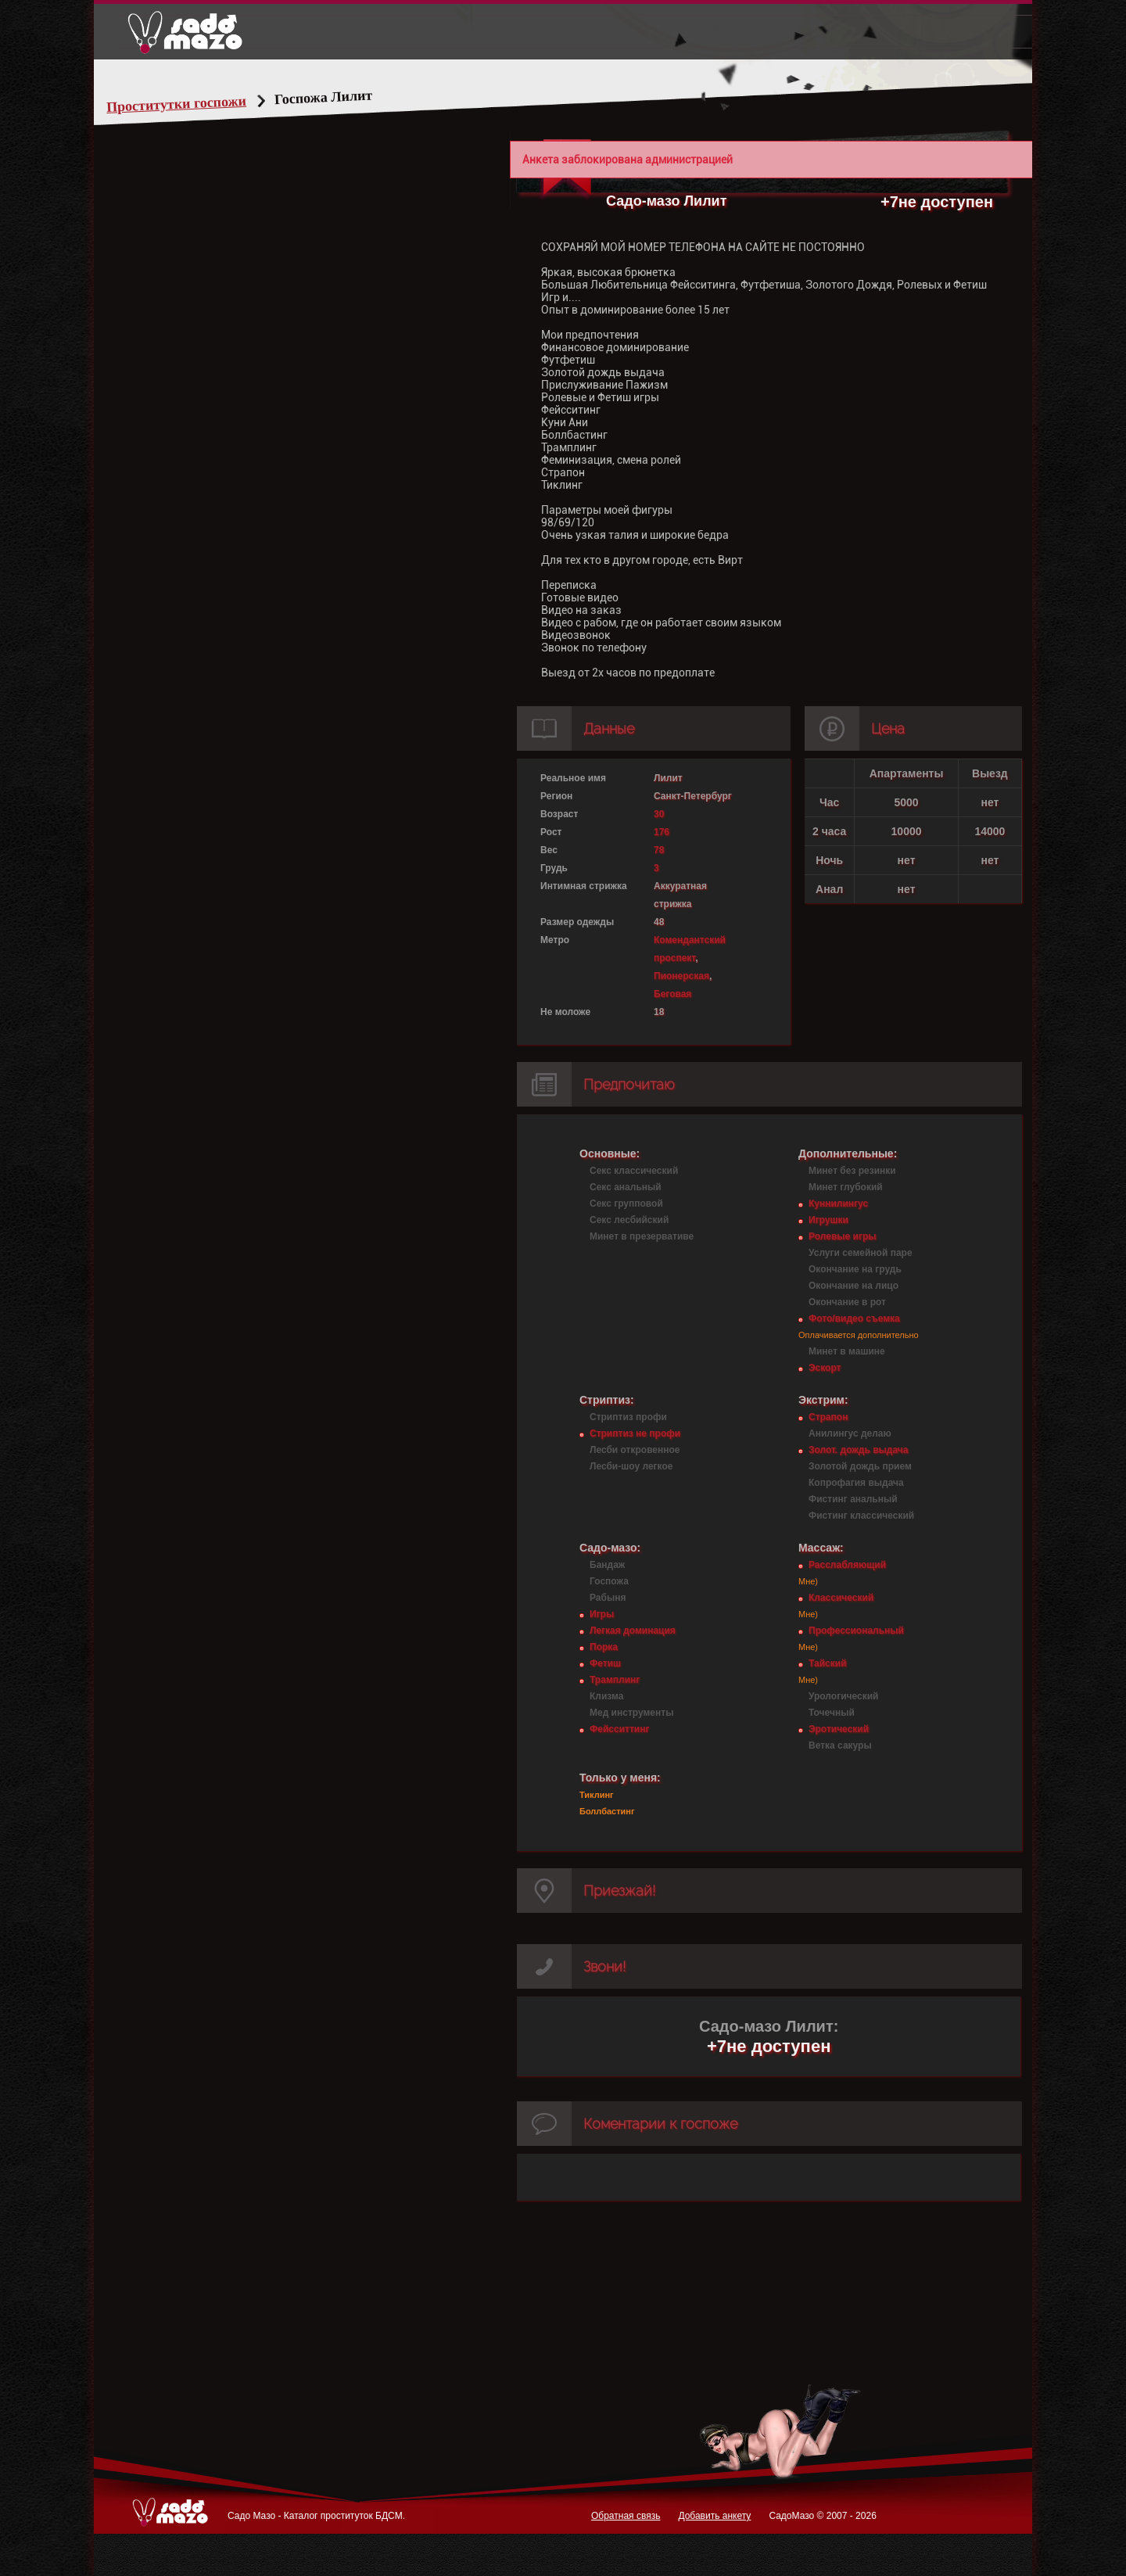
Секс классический (634, 1170)
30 (659, 814)
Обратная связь (625, 2515)
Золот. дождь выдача (858, 1449)
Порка (604, 1646)
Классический (841, 1597)
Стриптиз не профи (635, 1433)
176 (661, 832)
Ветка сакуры (840, 1745)
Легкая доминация (633, 1630)
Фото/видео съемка (854, 1318)
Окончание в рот (847, 1302)
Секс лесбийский (629, 1219)
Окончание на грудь (855, 1269)
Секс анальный (626, 1187)
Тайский (828, 1663)
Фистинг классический (861, 1515)
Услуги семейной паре (861, 1252)
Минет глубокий (846, 1187)
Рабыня (608, 1597)
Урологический (843, 1696)
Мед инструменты (631, 1712)
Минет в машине (847, 1351)
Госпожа (609, 1581)
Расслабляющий (847, 1564)
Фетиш (605, 1663)
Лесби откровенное (635, 1449)
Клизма (606, 1696)
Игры (602, 1614)
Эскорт (825, 1367)
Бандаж (607, 1564)
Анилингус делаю (850, 1433)
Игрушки (828, 1219)
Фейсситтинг (619, 1729)
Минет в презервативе (642, 1236)
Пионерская (681, 975)
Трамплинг (615, 1679)
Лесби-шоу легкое (631, 1466)
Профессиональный (856, 1630)
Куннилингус (838, 1203)
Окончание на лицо (853, 1285)
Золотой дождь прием (860, 1466)
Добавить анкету (714, 2515)
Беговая (672, 993)
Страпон (828, 1417)
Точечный (832, 1712)
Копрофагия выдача (856, 1482)
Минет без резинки (852, 1170)
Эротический (839, 1729)
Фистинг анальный (853, 1499)
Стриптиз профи (628, 1417)
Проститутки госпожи (206, 104)
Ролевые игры (842, 1236)
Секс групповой (626, 1203)
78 (659, 850)
